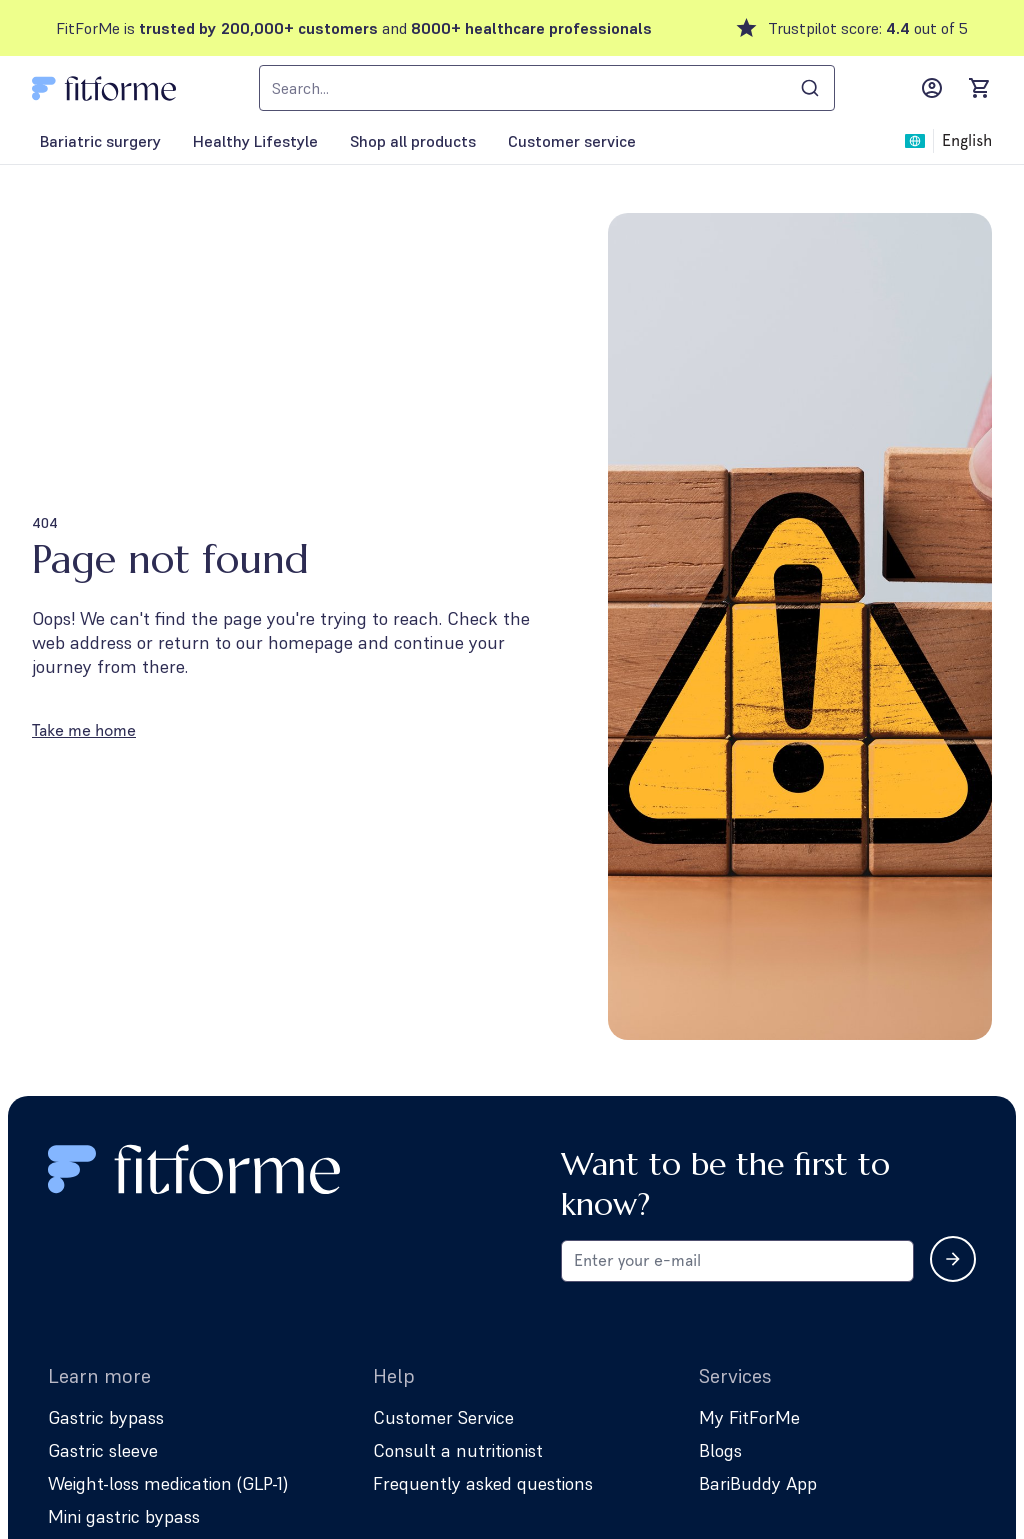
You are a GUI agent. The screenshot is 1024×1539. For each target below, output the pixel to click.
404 (45, 523)
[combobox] (547, 88)
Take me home (84, 730)
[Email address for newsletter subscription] (737, 1261)
